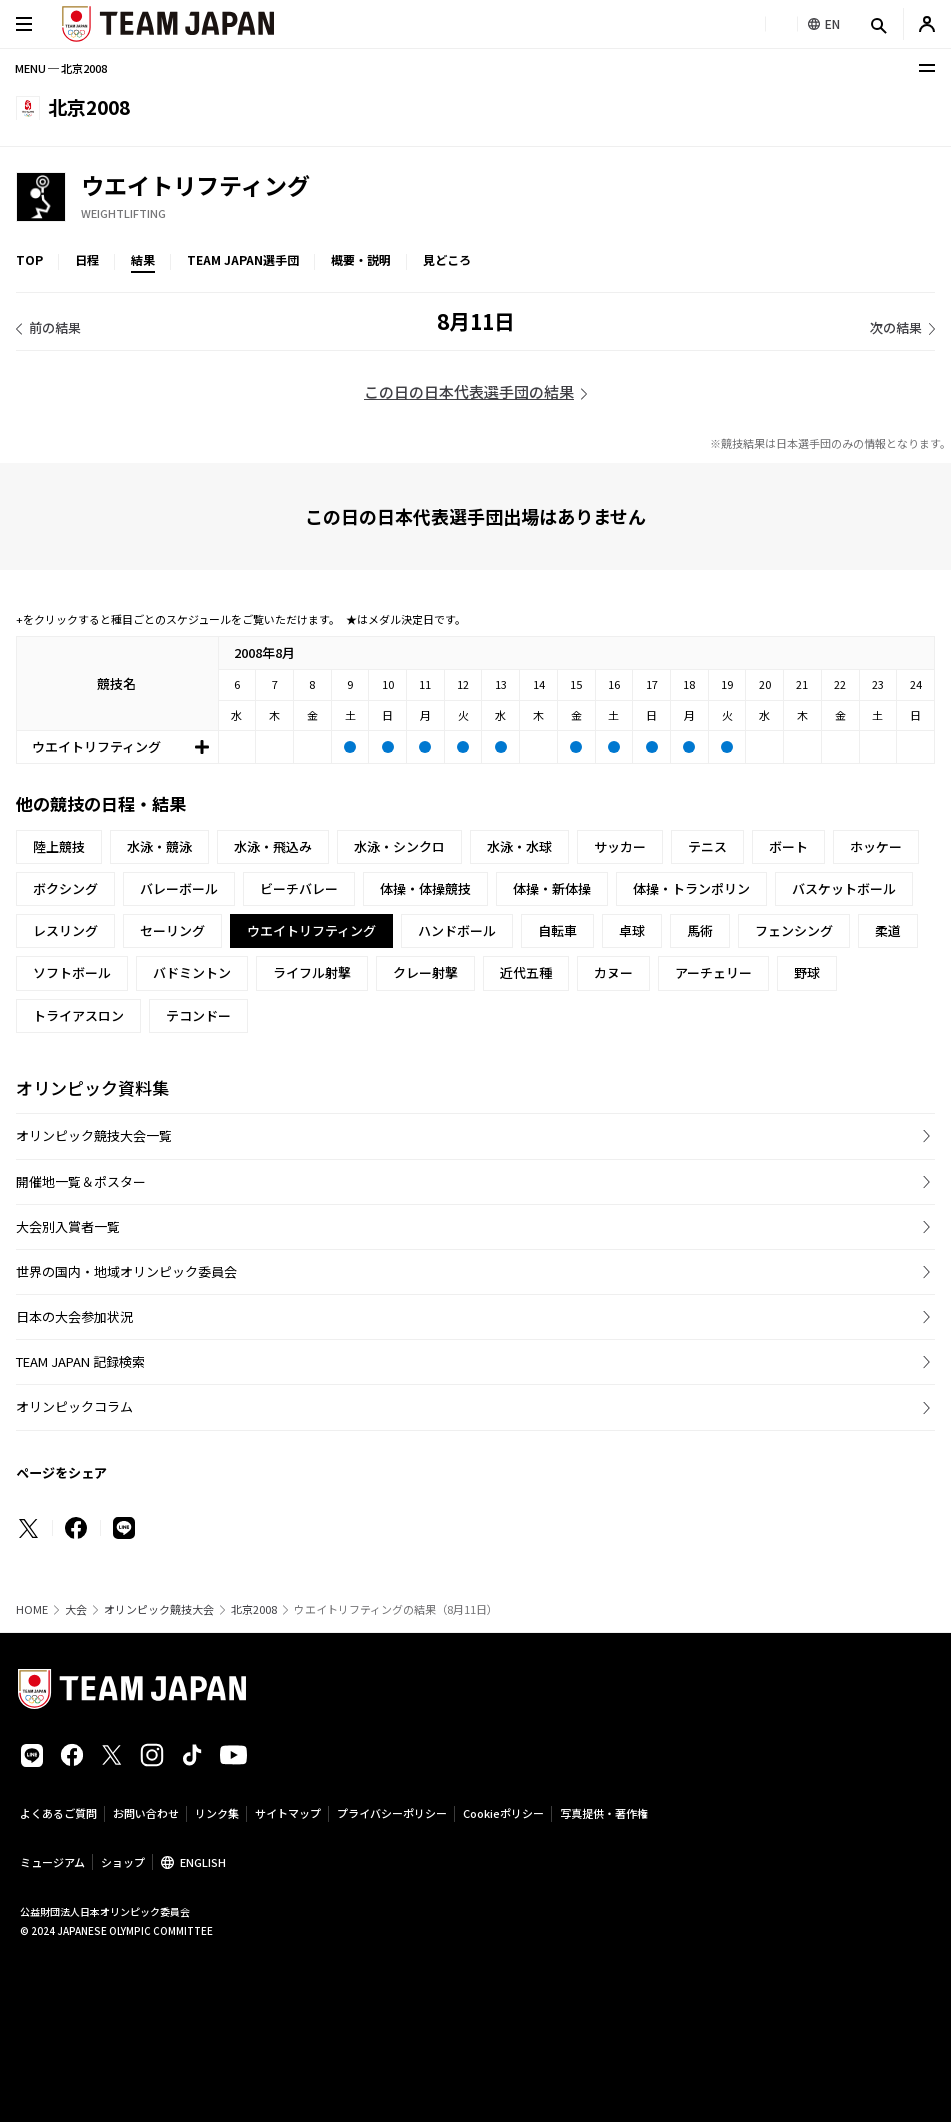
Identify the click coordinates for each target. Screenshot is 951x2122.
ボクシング (65, 888)
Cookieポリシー (503, 1813)
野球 (807, 972)
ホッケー (876, 846)
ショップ (123, 1862)
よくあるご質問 (58, 1813)
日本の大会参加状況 (74, 1316)
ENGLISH (203, 1862)
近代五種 (526, 972)
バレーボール (179, 888)
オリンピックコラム (74, 1406)
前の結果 (55, 327)
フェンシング (794, 930)
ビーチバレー (299, 888)
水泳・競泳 (159, 846)
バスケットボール (844, 888)
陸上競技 (59, 846)
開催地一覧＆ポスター (81, 1181)
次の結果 (896, 327)
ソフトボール (72, 972)
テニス (707, 846)
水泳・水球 (519, 846)
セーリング (172, 930)
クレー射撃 (425, 972)
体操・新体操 (552, 888)
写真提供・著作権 (604, 1813)
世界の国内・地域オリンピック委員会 (126, 1271)
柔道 (888, 930)
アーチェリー (713, 972)
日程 (87, 259)
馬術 (700, 930)
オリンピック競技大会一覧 (94, 1135)
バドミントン (192, 972)
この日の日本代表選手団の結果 (469, 391)
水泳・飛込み (273, 846)
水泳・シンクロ (399, 846)
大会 (76, 1609)
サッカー (620, 846)
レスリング (65, 930)
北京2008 (254, 1609)
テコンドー (198, 1015)
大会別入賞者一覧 (68, 1226)
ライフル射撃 (312, 972)
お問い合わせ (146, 1813)
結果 (143, 259)
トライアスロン (78, 1015)
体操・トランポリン (691, 888)
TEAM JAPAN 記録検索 (80, 1361)
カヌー (613, 972)
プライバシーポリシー (392, 1813)
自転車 (557, 930)
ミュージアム (52, 1862)
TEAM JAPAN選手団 (243, 259)
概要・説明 (361, 259)
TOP (29, 259)
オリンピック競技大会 (159, 1609)
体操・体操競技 (425, 888)
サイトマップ (288, 1813)
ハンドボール (457, 930)
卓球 (632, 930)
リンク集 (217, 1813)
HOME (32, 1609)
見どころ (447, 259)
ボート (788, 846)
